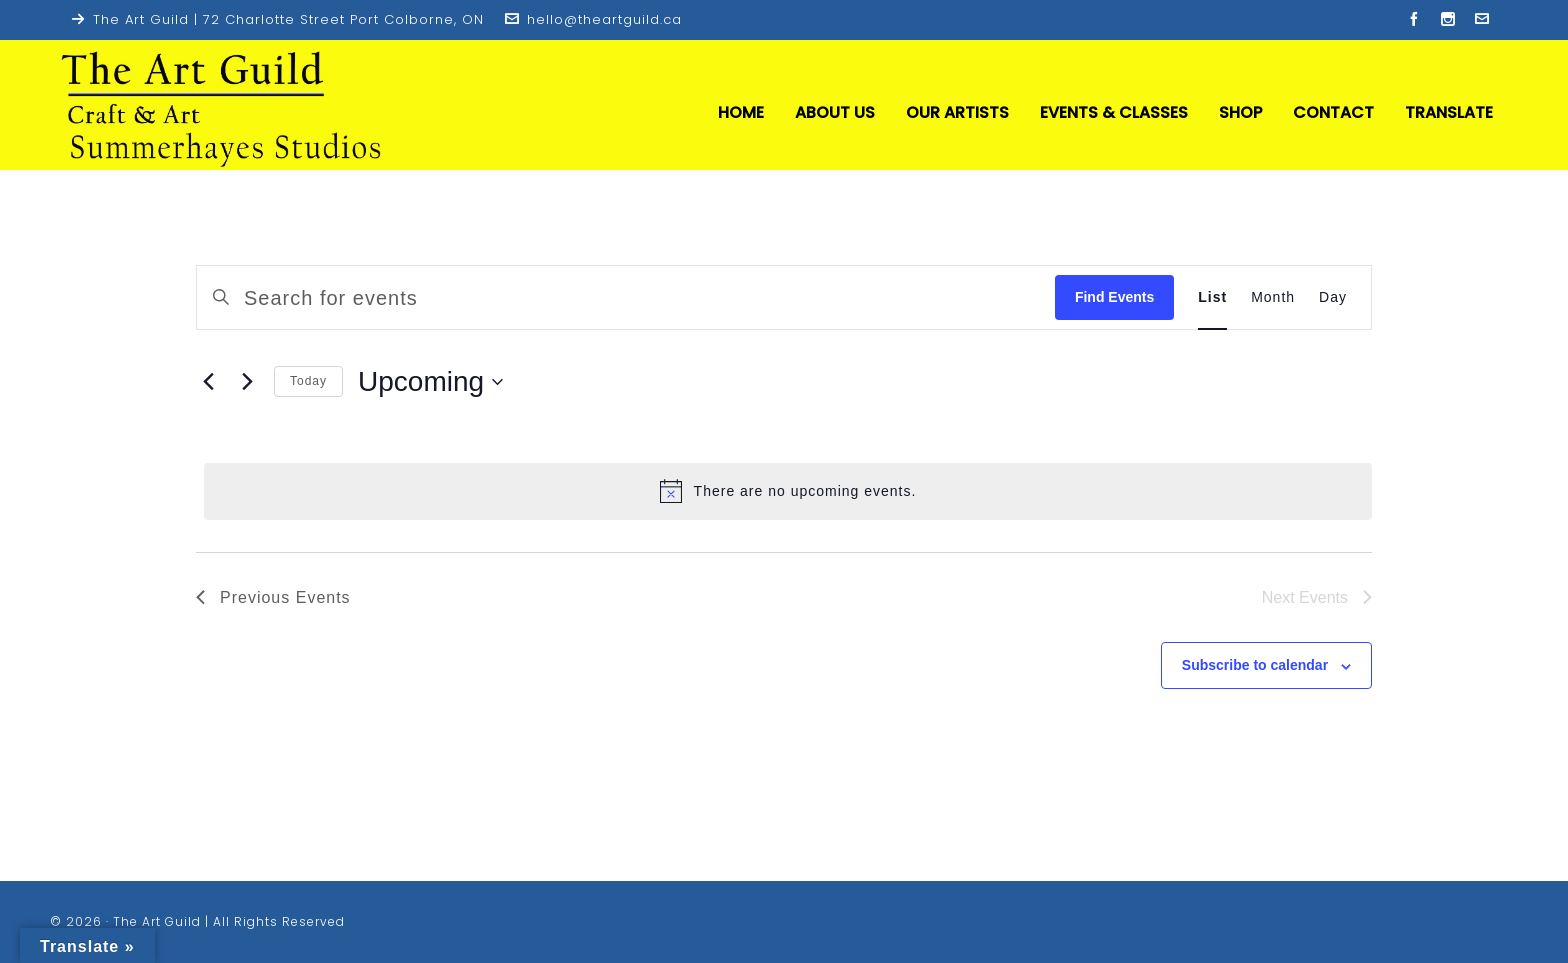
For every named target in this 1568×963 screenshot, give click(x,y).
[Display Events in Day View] (1333, 297)
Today (308, 381)
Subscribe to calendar (1255, 665)
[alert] (788, 491)
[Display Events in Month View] (1273, 297)
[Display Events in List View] (1212, 297)
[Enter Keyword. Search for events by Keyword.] (661, 297)
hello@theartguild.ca (593, 19)
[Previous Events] (208, 382)
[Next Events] (247, 382)
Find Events (1114, 297)
